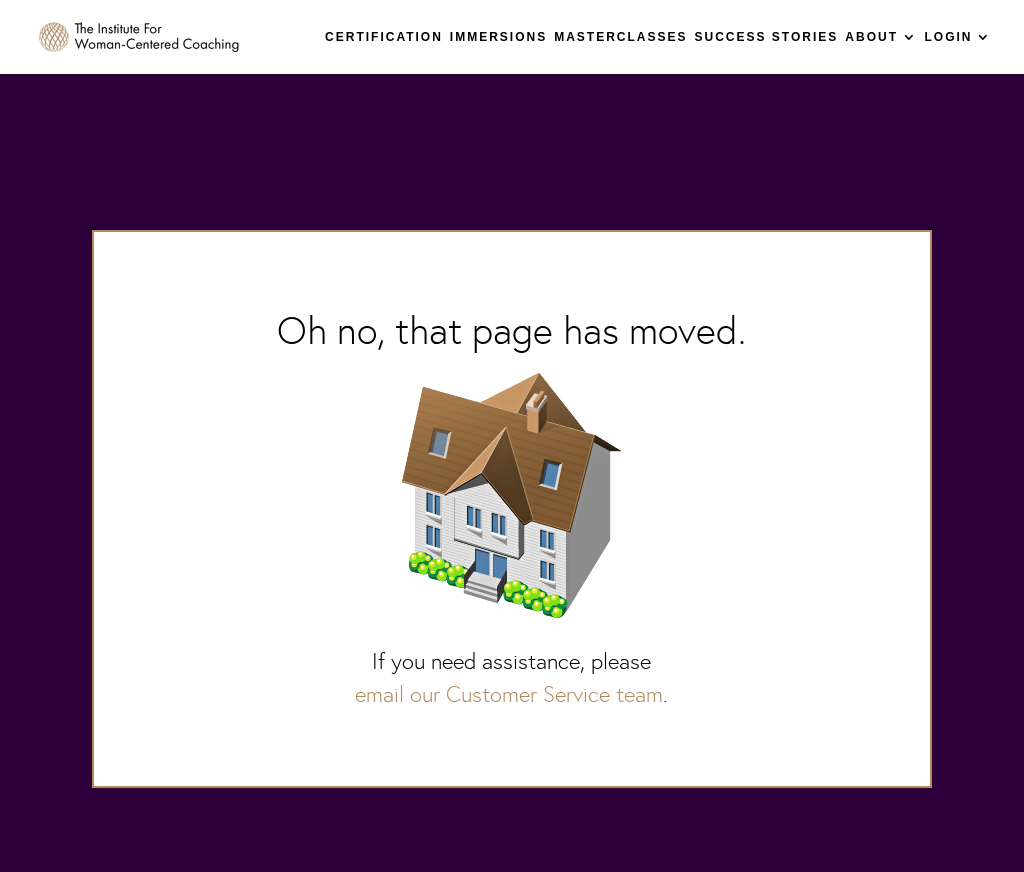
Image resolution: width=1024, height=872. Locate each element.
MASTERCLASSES (620, 37)
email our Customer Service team (509, 694)
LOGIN (949, 37)
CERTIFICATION (384, 37)
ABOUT (871, 37)
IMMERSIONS (498, 37)
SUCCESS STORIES (767, 37)
